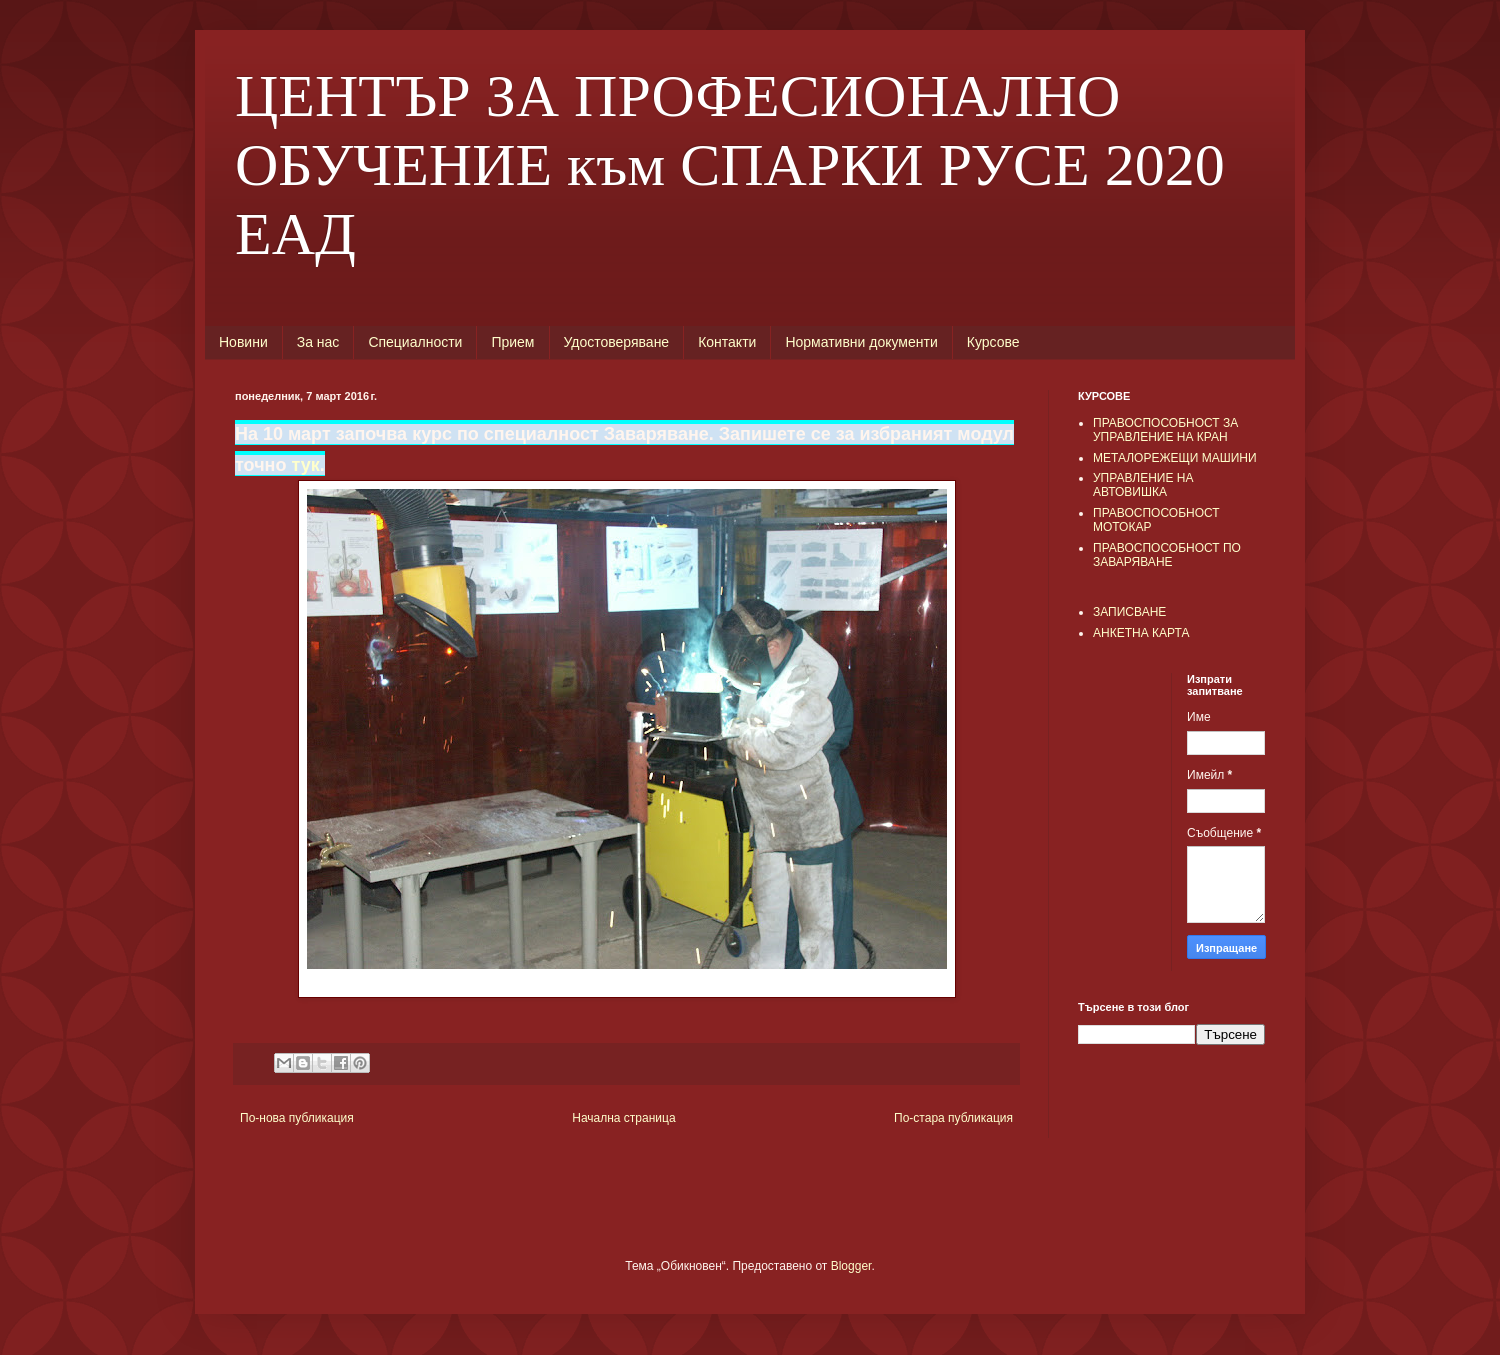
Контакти (727, 342)
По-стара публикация (953, 1118)
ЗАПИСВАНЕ (1129, 612)
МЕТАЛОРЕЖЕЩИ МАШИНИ (1175, 458)
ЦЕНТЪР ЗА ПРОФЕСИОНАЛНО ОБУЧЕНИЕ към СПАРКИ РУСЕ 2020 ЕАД (730, 165)
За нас (318, 342)
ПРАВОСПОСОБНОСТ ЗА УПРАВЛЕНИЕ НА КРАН (1165, 430)
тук (305, 465)
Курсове (993, 342)
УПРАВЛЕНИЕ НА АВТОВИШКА (1143, 485)
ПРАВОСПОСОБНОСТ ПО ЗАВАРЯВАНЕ (1167, 555)
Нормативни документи (861, 342)
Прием (512, 342)
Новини (243, 342)
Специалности (415, 342)
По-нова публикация (297, 1118)
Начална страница (623, 1118)
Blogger (851, 1266)
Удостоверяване (617, 342)
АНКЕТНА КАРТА (1141, 633)
